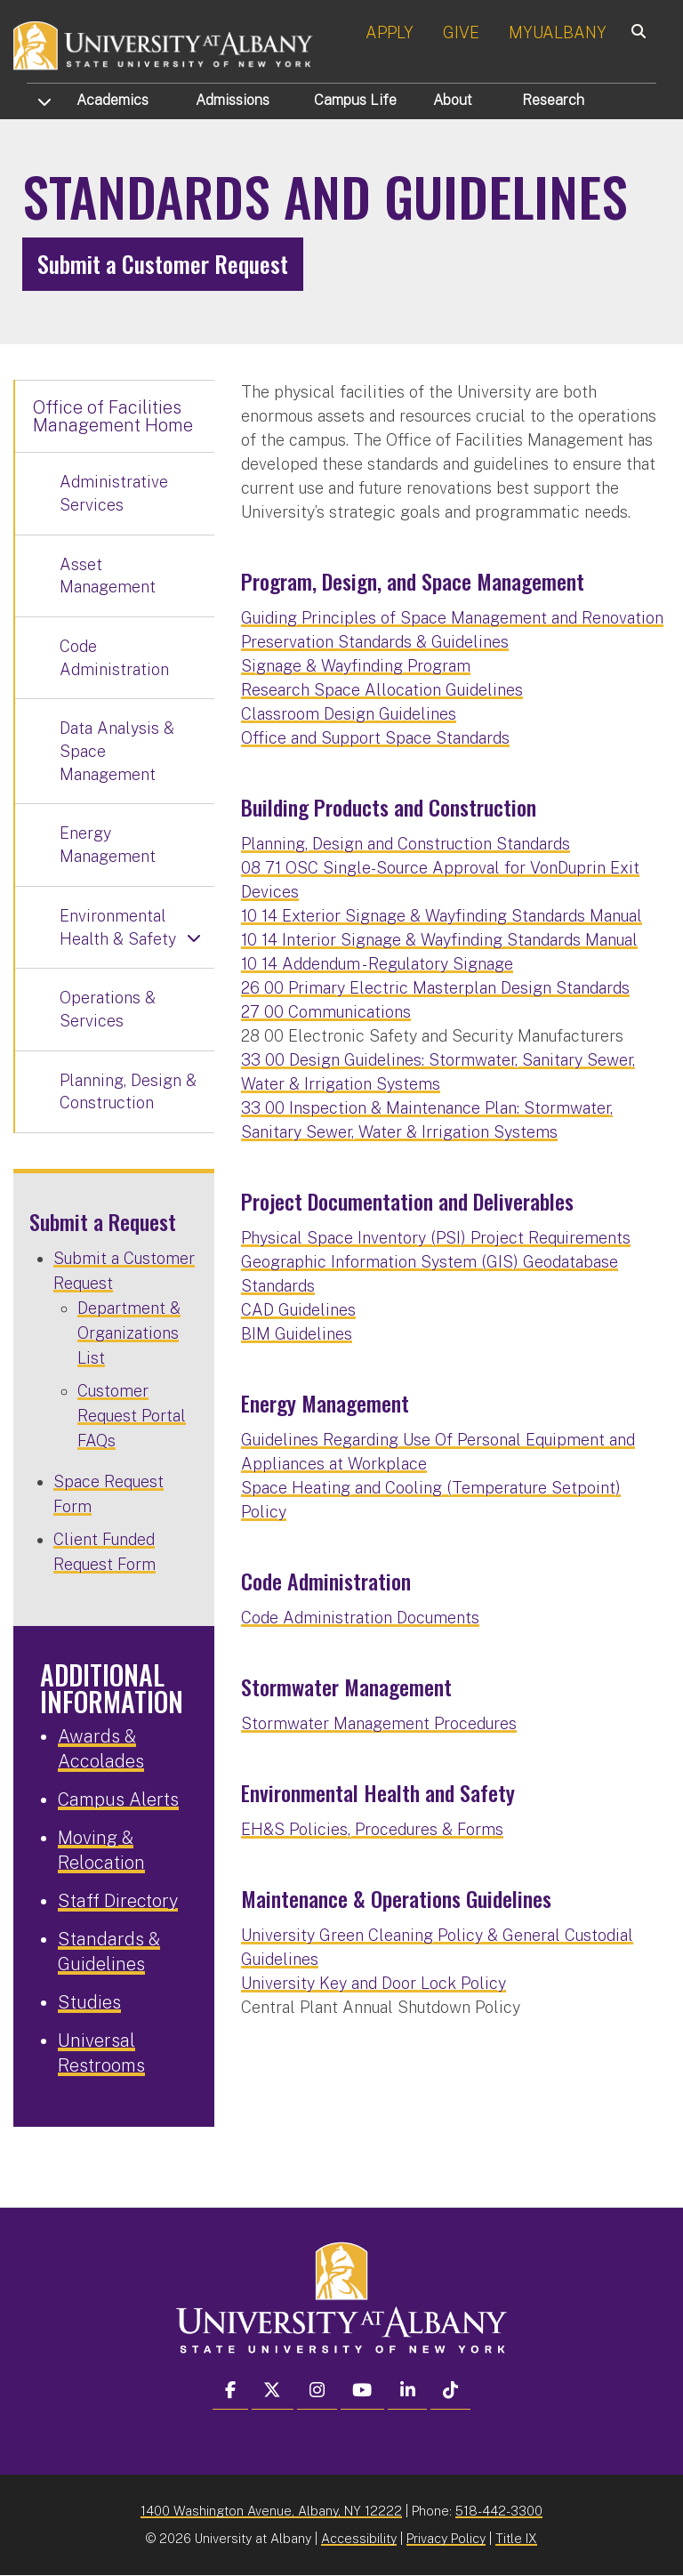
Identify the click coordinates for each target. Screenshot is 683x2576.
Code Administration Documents (360, 1617)
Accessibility (359, 2538)
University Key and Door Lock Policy (373, 1983)
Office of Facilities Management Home (113, 416)
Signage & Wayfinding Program (355, 665)
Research (553, 100)
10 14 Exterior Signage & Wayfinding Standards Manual (441, 915)
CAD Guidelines (298, 1309)
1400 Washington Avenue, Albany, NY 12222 (271, 2510)
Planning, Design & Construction (128, 1092)
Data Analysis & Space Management (117, 751)
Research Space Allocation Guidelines (382, 689)
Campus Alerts (118, 1799)
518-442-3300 (498, 2510)
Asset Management (108, 576)
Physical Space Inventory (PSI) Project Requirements (436, 1237)
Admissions (232, 100)
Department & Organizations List (129, 1333)
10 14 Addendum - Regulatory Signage (377, 963)
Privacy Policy (446, 2538)
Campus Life (355, 100)
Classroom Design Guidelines (348, 713)
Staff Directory (118, 1901)
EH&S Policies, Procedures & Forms (372, 1829)
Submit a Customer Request (162, 263)
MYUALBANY (558, 32)
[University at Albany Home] (163, 44)
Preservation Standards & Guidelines (375, 641)
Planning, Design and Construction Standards (405, 843)
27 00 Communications (326, 1011)
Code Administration (114, 658)
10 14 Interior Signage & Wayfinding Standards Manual (439, 939)
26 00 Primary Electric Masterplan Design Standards (435, 987)
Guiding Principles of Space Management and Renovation (452, 617)
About (452, 100)
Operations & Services (108, 1009)
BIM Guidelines (296, 1333)
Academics (112, 100)
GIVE (461, 32)
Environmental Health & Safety (118, 927)
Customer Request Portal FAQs (131, 1415)
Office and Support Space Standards (375, 738)
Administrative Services (114, 493)
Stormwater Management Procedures (379, 1723)
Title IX (516, 2538)
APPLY (390, 32)
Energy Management (108, 844)
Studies (89, 2002)
